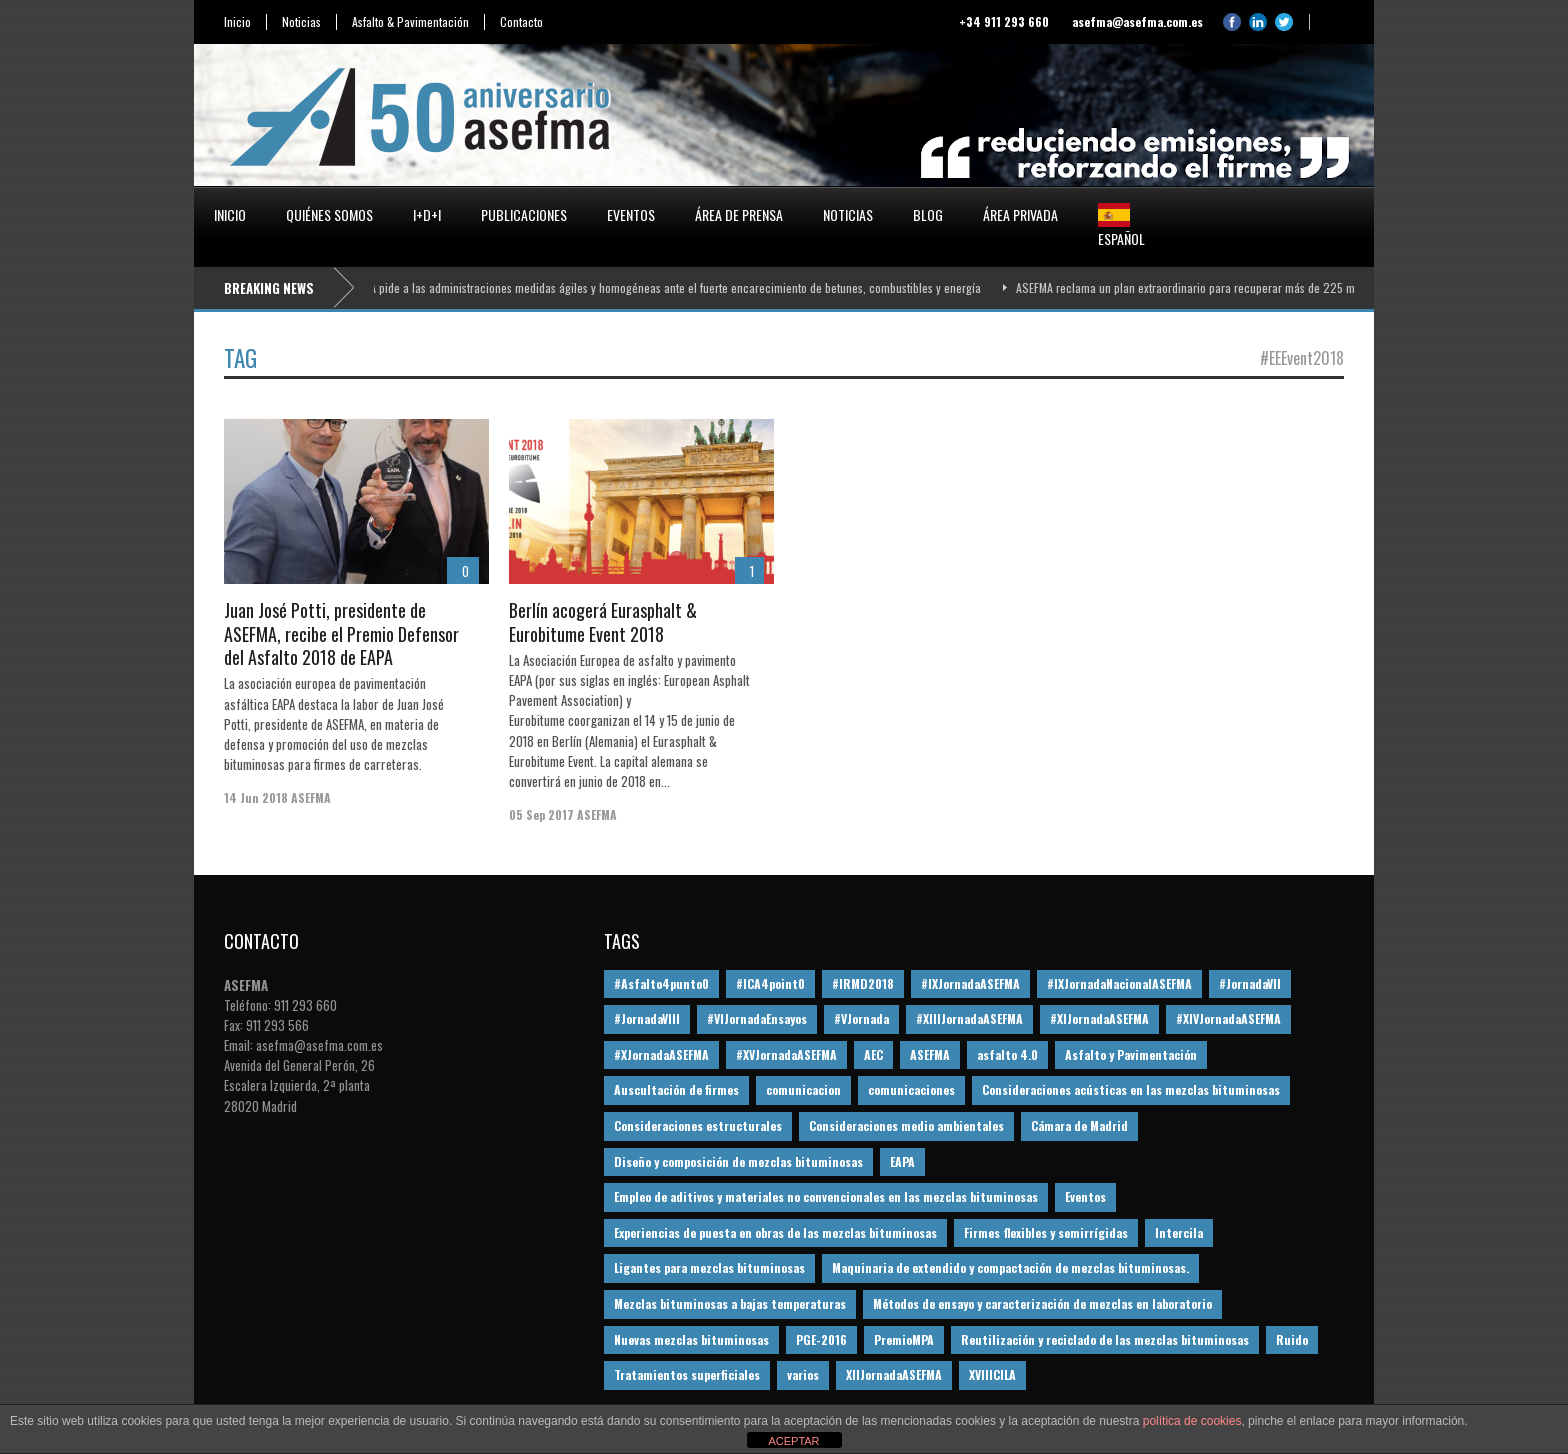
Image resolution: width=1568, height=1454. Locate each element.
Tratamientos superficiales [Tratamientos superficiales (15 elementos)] (687, 1374)
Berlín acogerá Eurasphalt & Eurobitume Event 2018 (603, 621)
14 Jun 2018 (256, 797)
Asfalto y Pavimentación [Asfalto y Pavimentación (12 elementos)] (1131, 1054)
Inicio (237, 22)
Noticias (301, 22)
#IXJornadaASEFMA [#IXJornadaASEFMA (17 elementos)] (970, 983)
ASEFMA (311, 797)
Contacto (521, 22)
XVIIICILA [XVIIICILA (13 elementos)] (992, 1374)
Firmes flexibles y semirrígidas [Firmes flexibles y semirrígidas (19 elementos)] (1046, 1232)
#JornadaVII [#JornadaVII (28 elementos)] (1250, 983)
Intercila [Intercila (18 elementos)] (1179, 1232)
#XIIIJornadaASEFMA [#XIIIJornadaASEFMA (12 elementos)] (969, 1018)
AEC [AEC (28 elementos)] (873, 1054)
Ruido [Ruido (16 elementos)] (1292, 1339)
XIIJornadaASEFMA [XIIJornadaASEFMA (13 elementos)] (894, 1374)
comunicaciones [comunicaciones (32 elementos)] (911, 1089)
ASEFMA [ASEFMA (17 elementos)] (930, 1054)
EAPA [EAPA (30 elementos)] (902, 1161)
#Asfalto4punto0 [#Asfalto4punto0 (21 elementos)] (661, 983)
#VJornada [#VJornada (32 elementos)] (861, 1018)
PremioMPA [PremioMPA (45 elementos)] (904, 1339)
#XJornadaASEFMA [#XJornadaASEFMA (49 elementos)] (661, 1054)
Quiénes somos (329, 214)
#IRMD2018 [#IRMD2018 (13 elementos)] (863, 983)
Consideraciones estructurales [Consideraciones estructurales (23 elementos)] (698, 1125)
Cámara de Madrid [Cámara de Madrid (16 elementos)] (1079, 1125)
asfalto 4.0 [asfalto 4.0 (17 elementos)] (1007, 1054)
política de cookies (1192, 1421)
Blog (928, 214)
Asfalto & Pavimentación (410, 22)
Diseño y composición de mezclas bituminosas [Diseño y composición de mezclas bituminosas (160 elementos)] (738, 1161)
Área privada (1020, 214)
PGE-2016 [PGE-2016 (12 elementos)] (821, 1339)
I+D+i (427, 214)
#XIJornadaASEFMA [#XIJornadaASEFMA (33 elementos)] (1099, 1018)
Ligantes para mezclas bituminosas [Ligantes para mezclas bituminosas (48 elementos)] (709, 1267)
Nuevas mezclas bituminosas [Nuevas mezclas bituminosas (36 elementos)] (691, 1339)
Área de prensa (739, 214)
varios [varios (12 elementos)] (803, 1374)
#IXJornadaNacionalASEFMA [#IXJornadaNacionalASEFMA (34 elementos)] (1119, 983)
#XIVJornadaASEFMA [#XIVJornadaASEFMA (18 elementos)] (1228, 1018)
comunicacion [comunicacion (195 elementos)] (803, 1089)
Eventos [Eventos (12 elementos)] (1085, 1196)
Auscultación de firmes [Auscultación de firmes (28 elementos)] (676, 1089)
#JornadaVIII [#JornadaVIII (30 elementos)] (647, 1018)
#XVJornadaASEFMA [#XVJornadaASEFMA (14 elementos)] (786, 1054)
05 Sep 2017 (541, 814)
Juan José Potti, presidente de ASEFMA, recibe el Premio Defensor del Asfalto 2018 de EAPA (341, 633)
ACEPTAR (793, 1441)
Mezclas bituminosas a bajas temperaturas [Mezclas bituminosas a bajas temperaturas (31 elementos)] (730, 1303)
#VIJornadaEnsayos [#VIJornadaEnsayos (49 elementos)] (757, 1018)
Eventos (631, 214)
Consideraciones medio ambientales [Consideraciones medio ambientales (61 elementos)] (906, 1125)
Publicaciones (524, 214)
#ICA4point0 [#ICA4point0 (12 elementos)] (770, 983)
